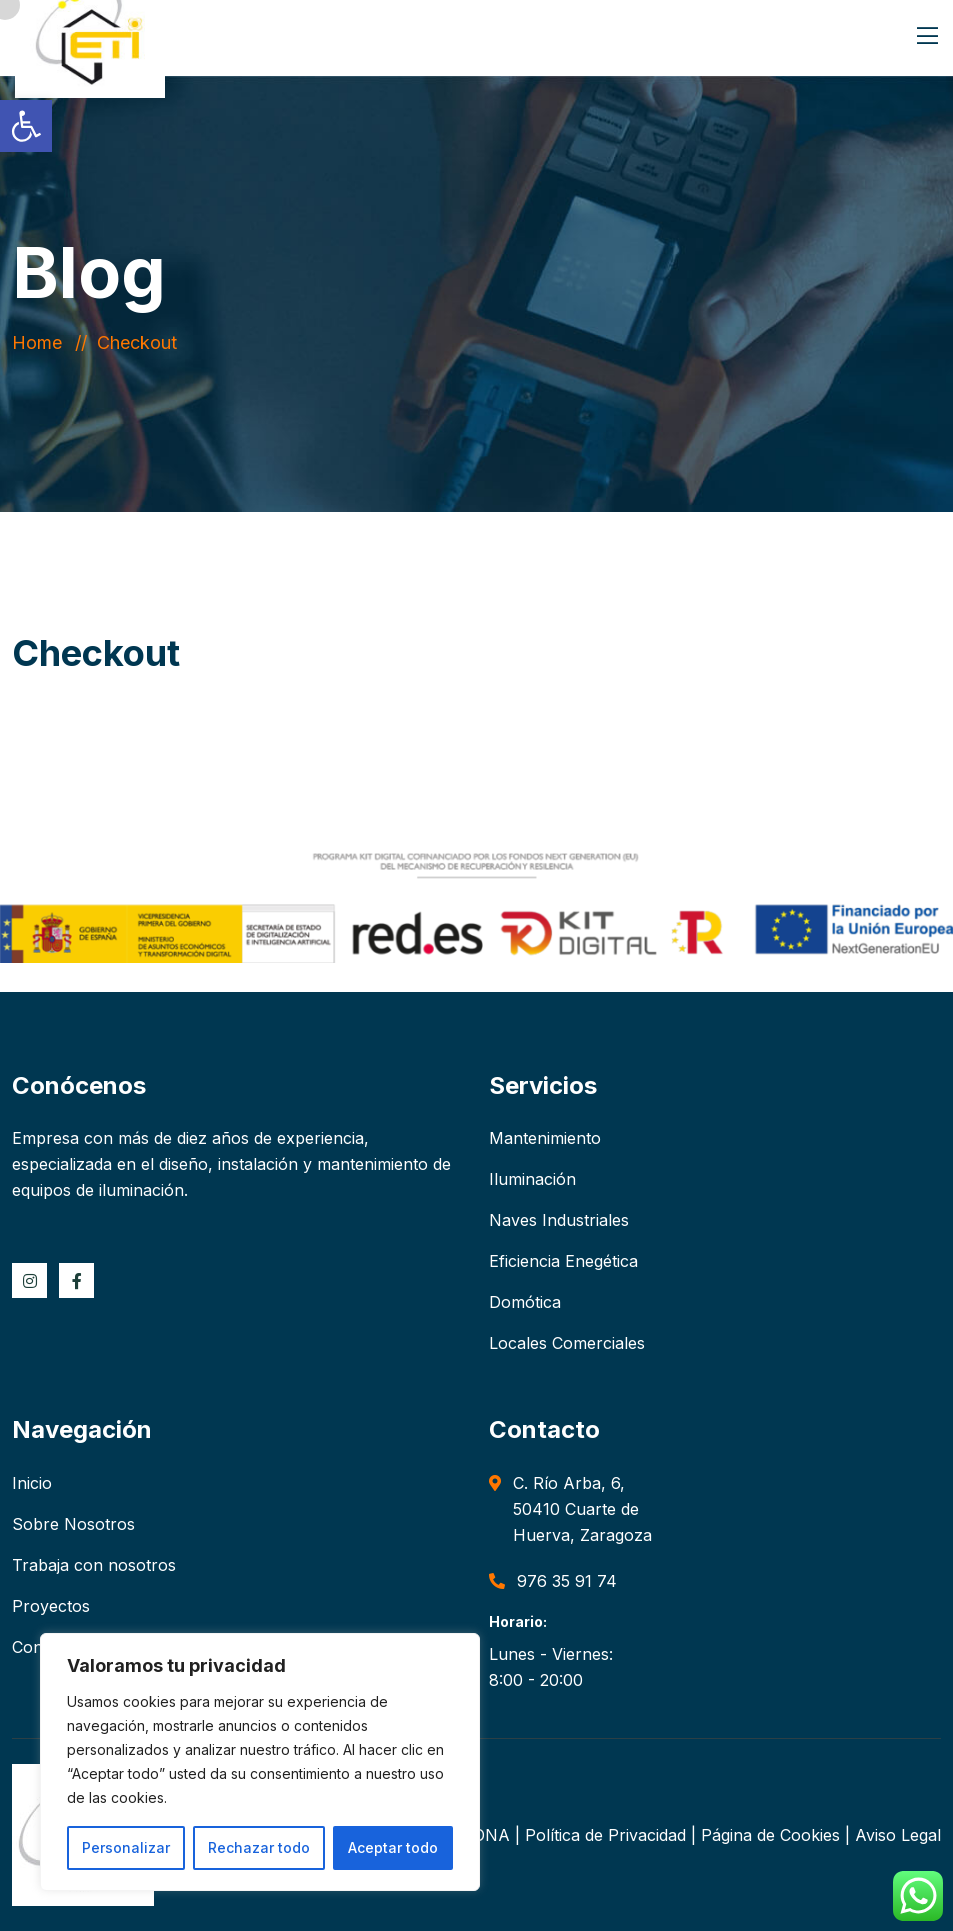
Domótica (525, 1302)
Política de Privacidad (605, 1835)
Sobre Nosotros (73, 1524)
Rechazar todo (259, 1847)
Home (42, 342)
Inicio (32, 1483)
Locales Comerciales (567, 1343)
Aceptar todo (393, 1847)
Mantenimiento (545, 1138)
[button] (26, 126)
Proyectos (51, 1606)
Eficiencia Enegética (563, 1261)
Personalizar (126, 1847)
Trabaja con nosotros (94, 1565)
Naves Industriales (559, 1220)
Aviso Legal (898, 1835)
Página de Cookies (770, 1835)
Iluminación (532, 1179)
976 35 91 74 (567, 1581)
